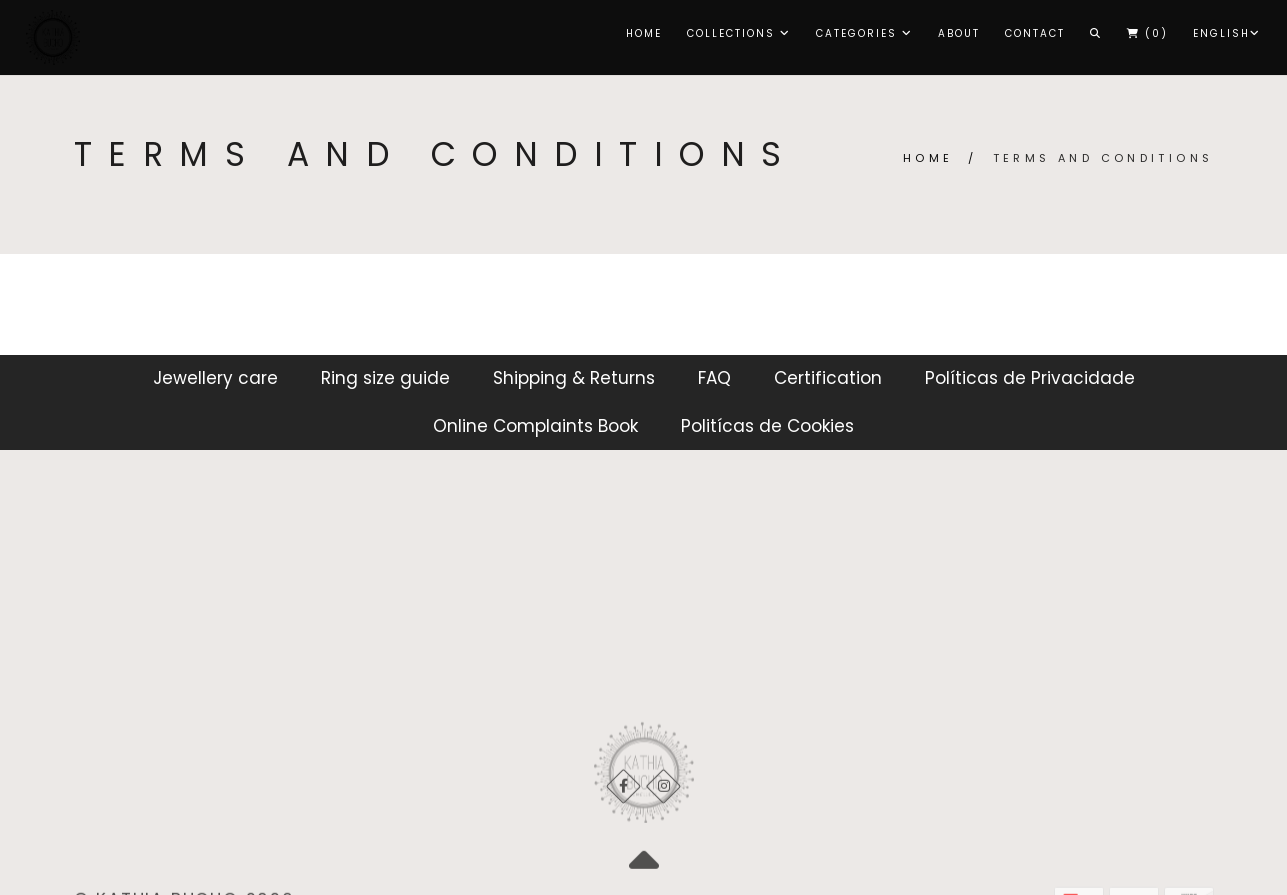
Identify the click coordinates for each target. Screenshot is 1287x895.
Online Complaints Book (535, 426)
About (959, 33)
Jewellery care (215, 378)
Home (644, 33)
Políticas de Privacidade (1030, 378)
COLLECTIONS (739, 33)
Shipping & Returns (574, 378)
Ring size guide (385, 378)
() (1147, 33)
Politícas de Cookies (767, 426)
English (1227, 33)
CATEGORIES (864, 33)
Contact (1035, 33)
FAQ (714, 378)
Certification (828, 378)
